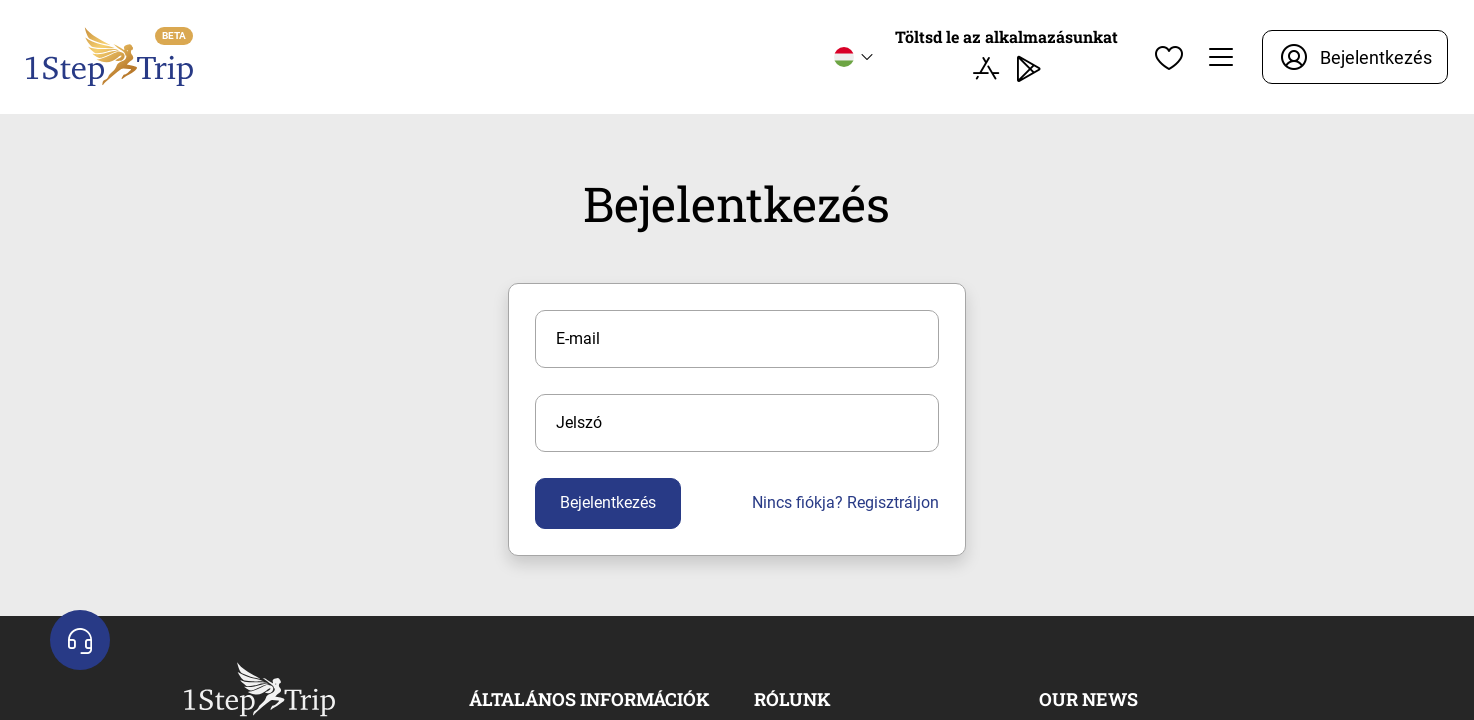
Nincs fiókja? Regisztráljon (845, 502)
